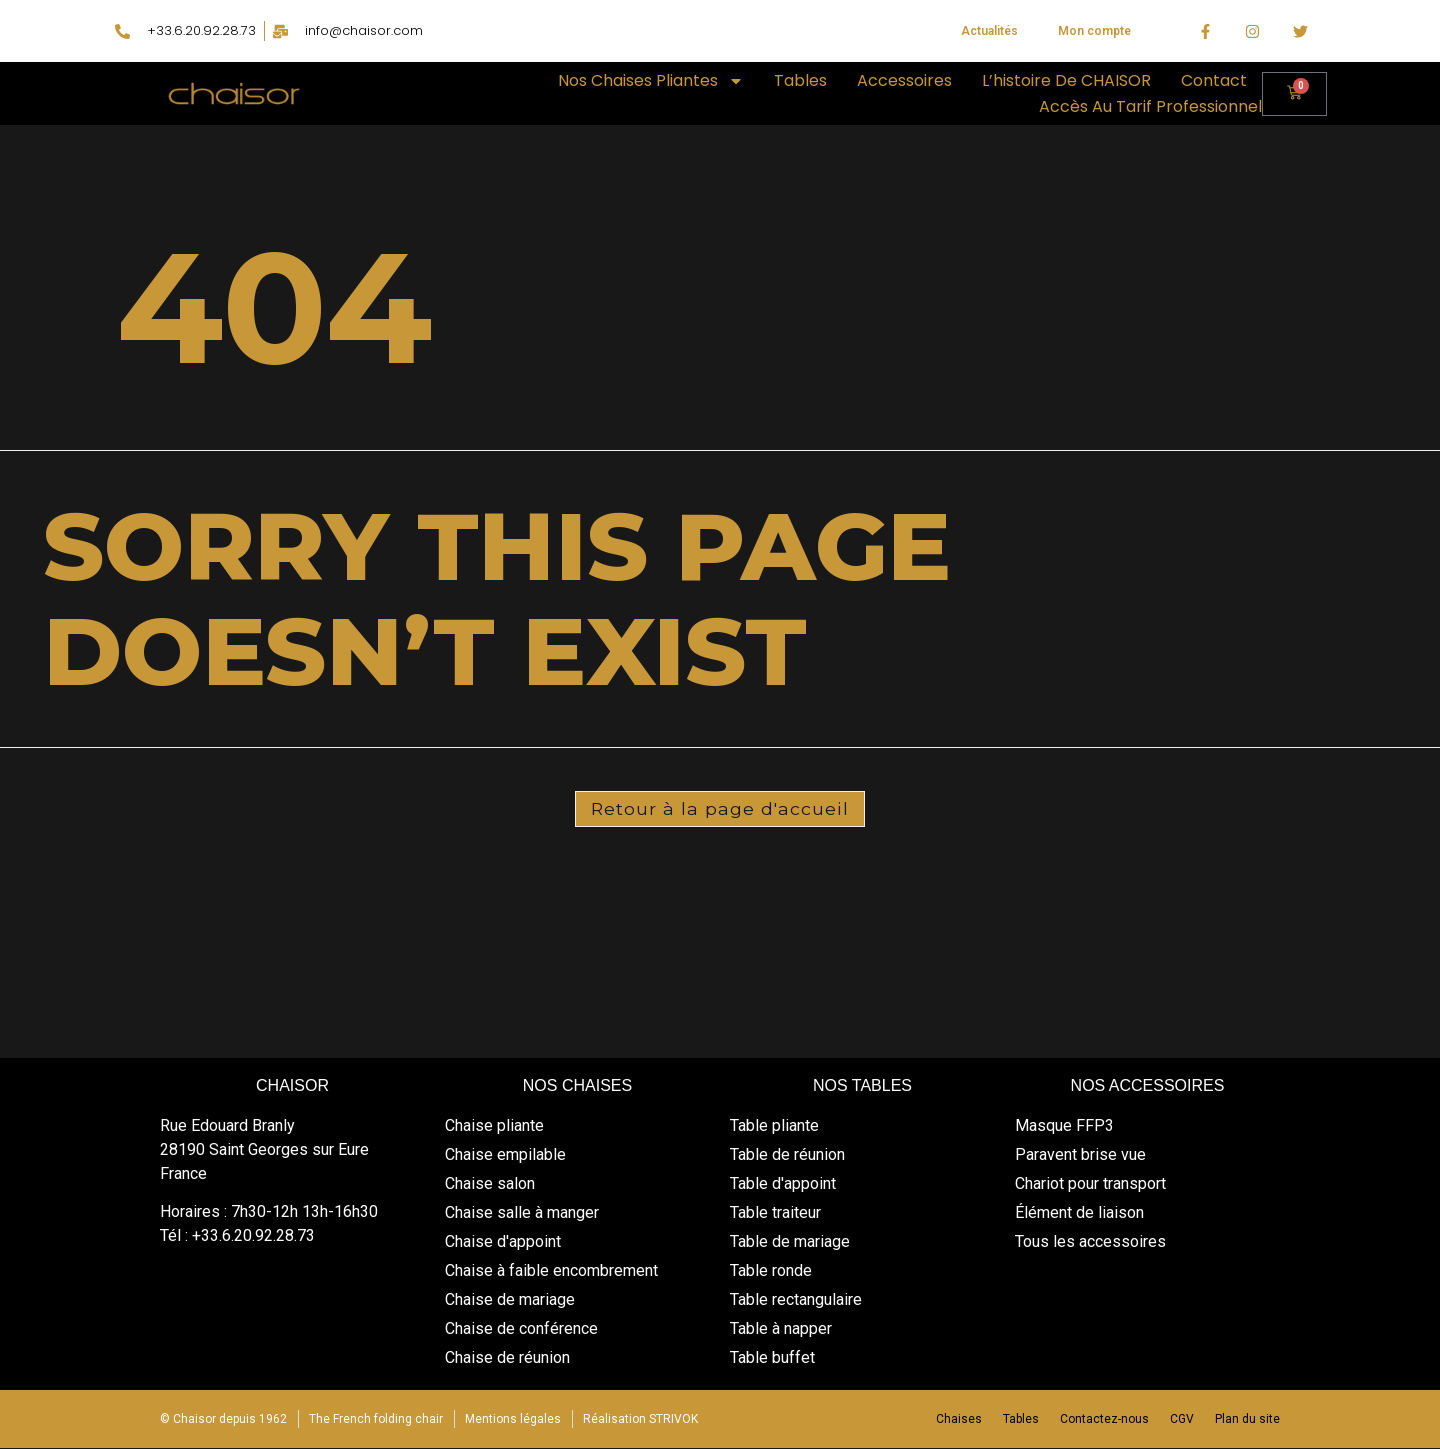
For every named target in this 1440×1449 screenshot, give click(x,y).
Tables (800, 80)
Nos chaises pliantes (651, 81)
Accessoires (904, 80)
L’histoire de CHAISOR (1066, 80)
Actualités (989, 31)
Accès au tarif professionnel (1150, 106)
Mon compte (1094, 31)
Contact (1214, 80)
